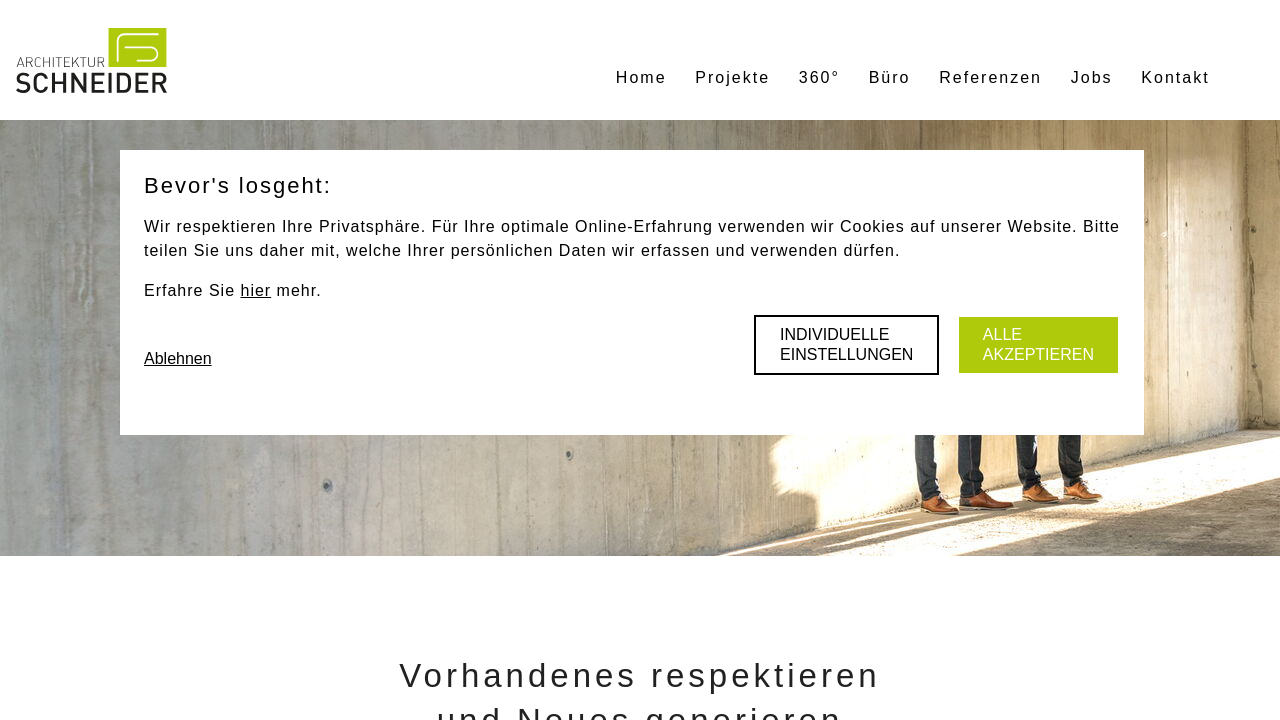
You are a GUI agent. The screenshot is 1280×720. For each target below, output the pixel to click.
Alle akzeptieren (1038, 344)
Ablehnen (178, 358)
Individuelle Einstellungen (846, 344)
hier (255, 290)
